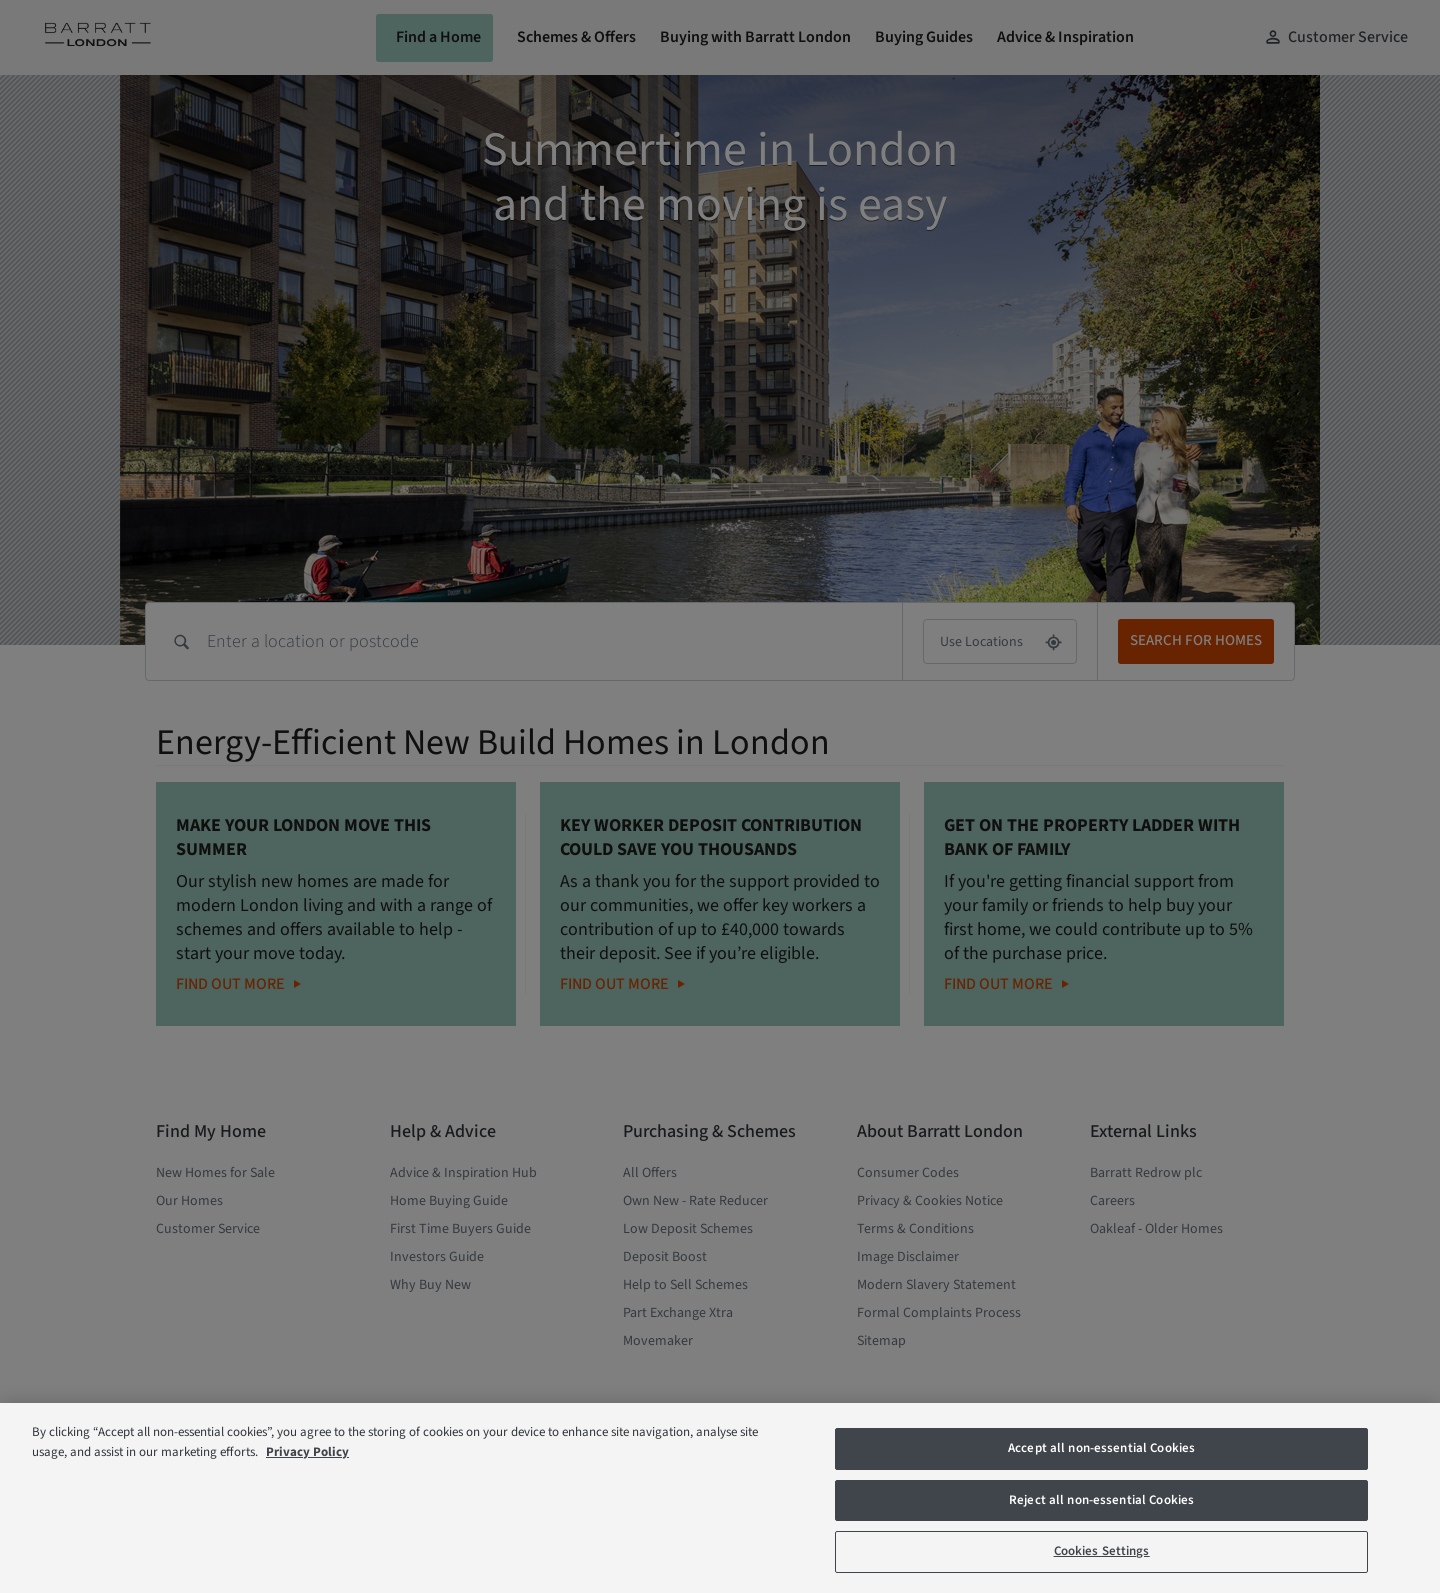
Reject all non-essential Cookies (1101, 1500)
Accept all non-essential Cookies (1101, 1448)
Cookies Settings (1102, 1551)
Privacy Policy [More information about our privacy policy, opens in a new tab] (307, 1452)
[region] (720, 1498)
